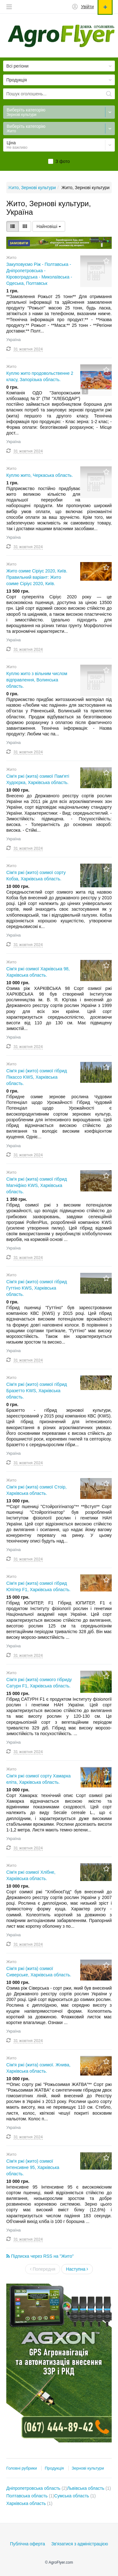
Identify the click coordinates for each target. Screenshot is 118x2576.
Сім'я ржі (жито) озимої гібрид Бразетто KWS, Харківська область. (36, 1390)
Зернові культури (88, 2468)
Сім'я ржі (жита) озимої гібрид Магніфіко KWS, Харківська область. (36, 1185)
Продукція (54, 2468)
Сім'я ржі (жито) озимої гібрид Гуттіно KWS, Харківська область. (36, 1288)
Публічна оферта (27, 2543)
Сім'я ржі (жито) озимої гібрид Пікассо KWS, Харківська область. (36, 1077)
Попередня (42, 2269)
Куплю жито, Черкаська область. (39, 475)
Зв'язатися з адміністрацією (79, 2543)
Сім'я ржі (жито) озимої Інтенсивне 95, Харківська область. (32, 2167)
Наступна (77, 2269)
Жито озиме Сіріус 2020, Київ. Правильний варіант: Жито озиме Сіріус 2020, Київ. (36, 577)
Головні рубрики (21, 2468)
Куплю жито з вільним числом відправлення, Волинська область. (36, 680)
